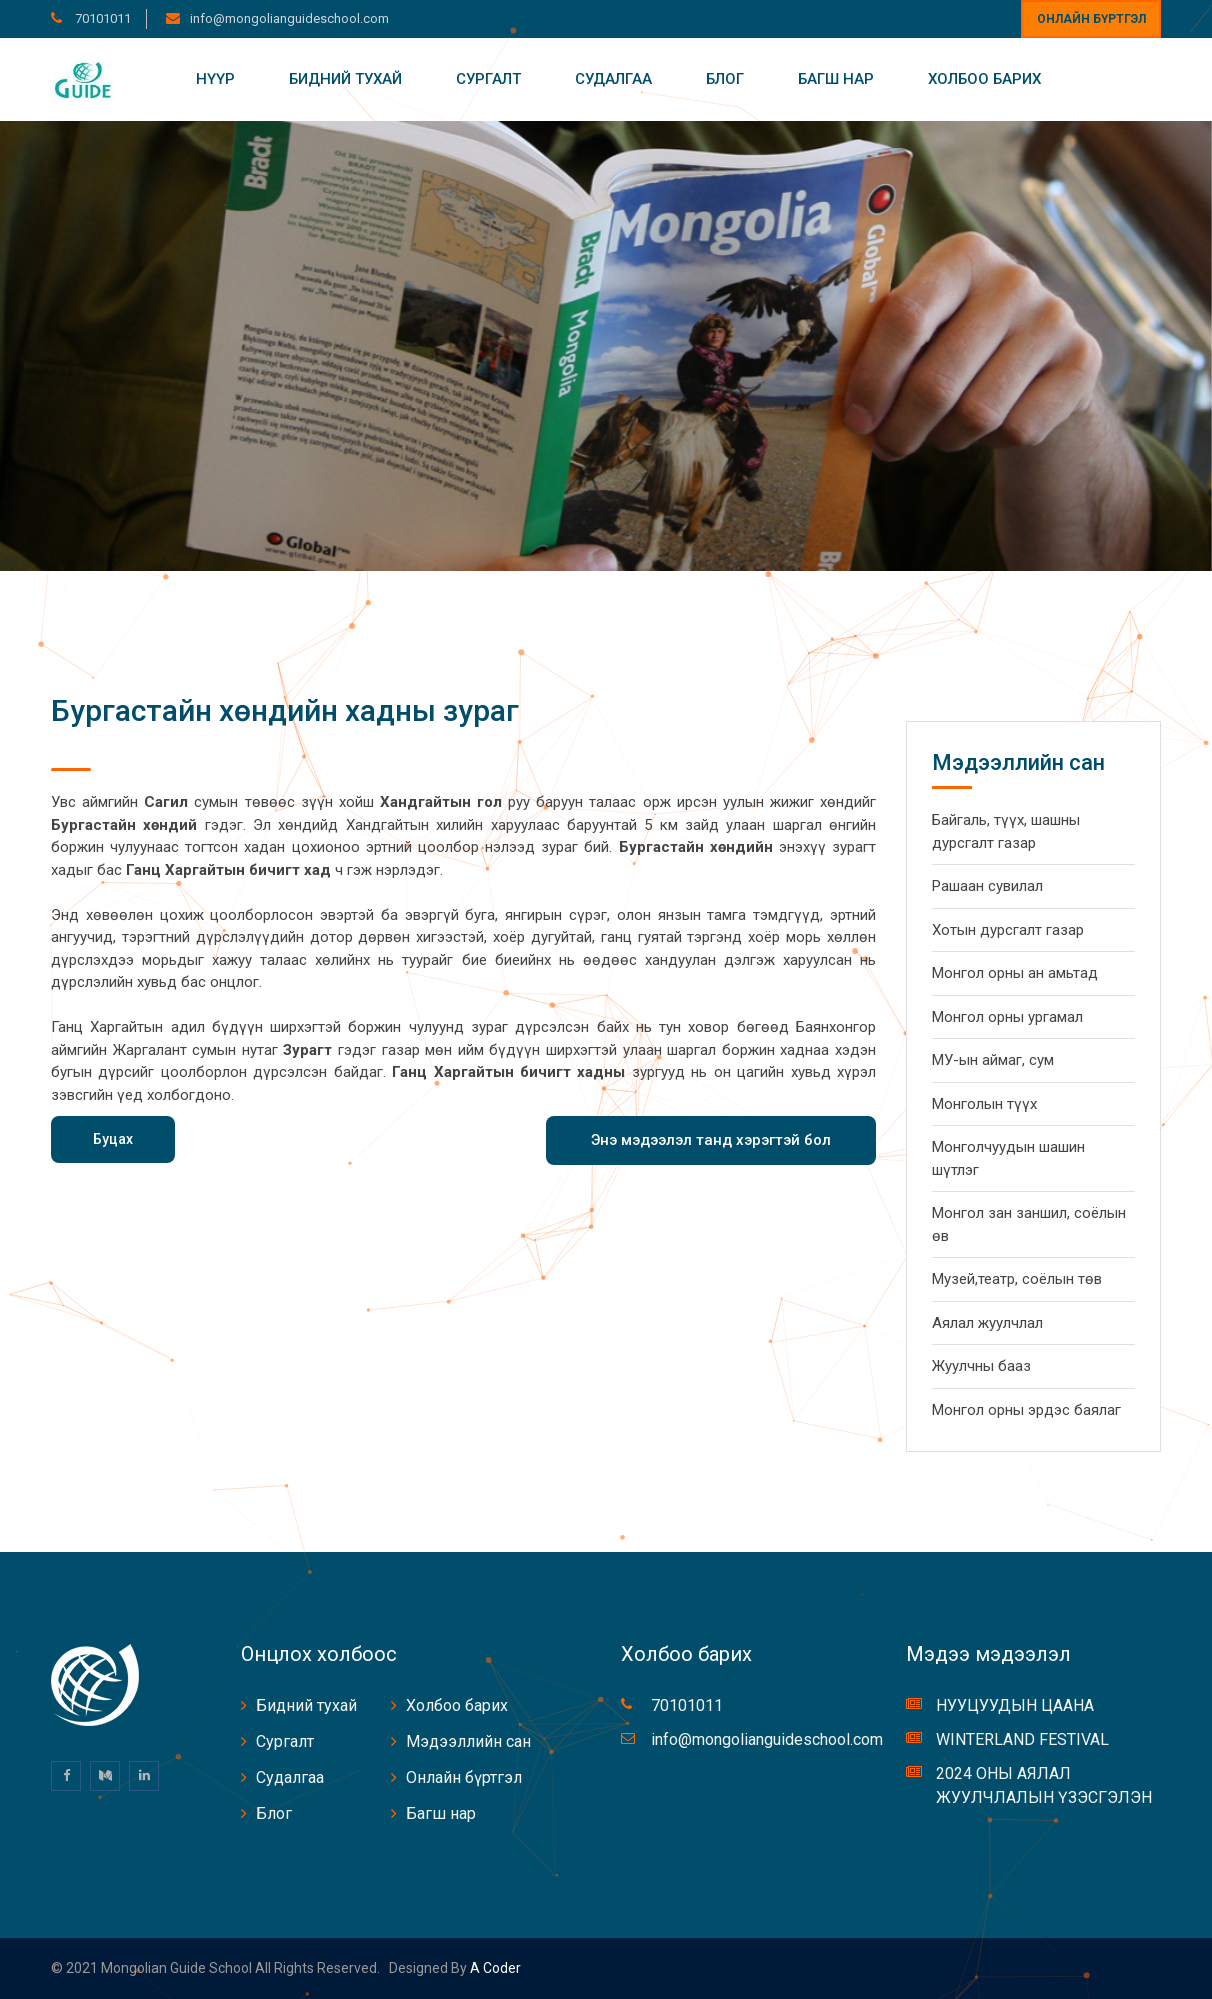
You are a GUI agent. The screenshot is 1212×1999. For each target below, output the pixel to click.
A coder (494, 1968)
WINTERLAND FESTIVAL (1022, 1739)
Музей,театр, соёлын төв (1017, 1279)
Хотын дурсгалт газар (1008, 930)
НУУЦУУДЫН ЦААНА (1015, 1705)
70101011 (101, 18)
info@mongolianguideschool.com (289, 18)
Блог (725, 79)
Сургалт (488, 79)
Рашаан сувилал (987, 886)
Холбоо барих (984, 79)
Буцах (113, 1139)
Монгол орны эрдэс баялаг (1026, 1410)
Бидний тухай (345, 79)
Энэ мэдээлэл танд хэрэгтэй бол (711, 1140)
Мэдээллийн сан (468, 1741)
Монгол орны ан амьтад (1015, 973)
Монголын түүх (984, 1104)
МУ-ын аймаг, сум (993, 1060)
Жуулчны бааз (981, 1366)
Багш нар (836, 79)
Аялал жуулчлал (987, 1323)
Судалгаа (613, 79)
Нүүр (215, 79)
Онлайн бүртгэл (1091, 19)
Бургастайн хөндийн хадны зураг (285, 710)
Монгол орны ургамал (1007, 1017)
